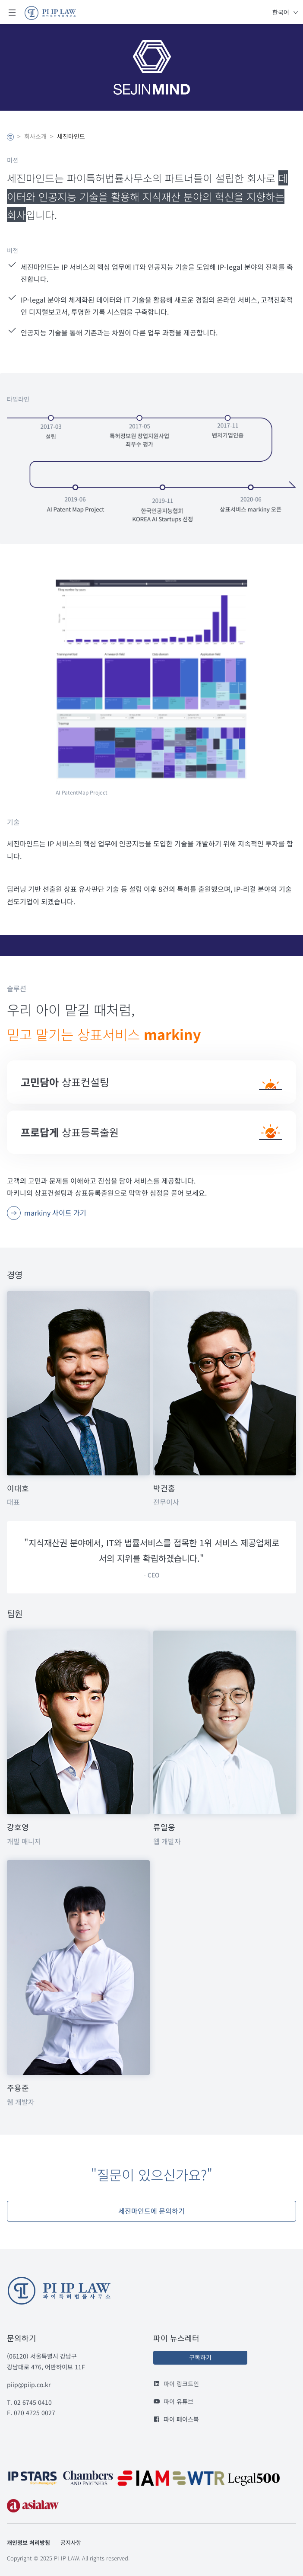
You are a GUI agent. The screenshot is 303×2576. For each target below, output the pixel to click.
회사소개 (35, 136)
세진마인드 (71, 136)
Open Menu (12, 12)
